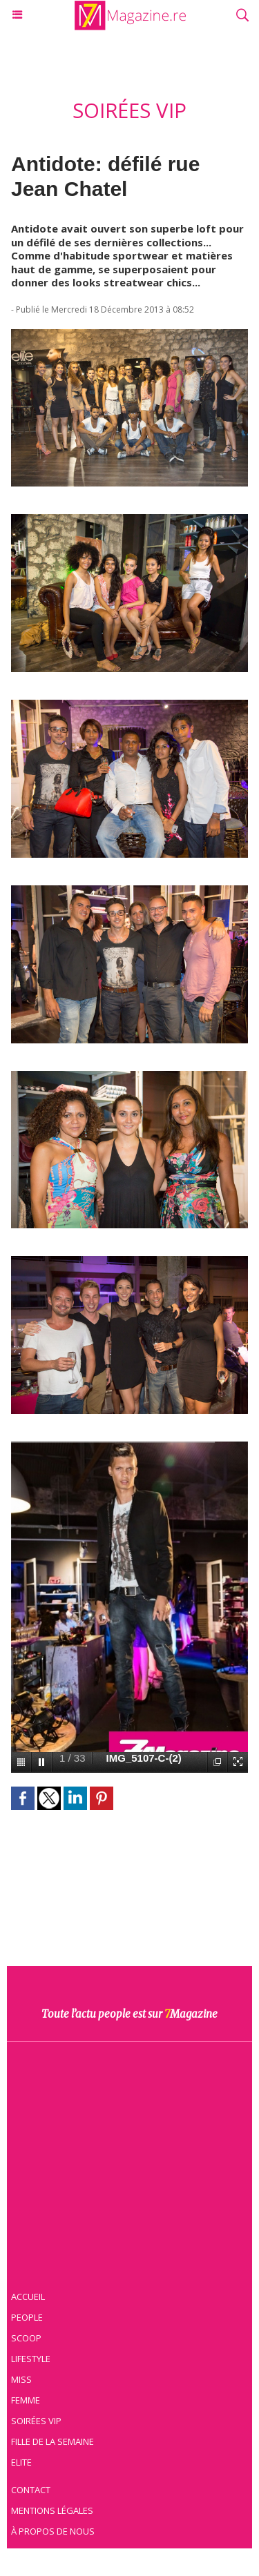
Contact (30, 2490)
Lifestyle (30, 2358)
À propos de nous (53, 2531)
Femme (25, 2400)
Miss (21, 2379)
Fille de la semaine (52, 2441)
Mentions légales (52, 2510)
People (27, 2317)
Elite (21, 2462)
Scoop (26, 2338)
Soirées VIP (36, 2421)
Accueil (28, 2296)
